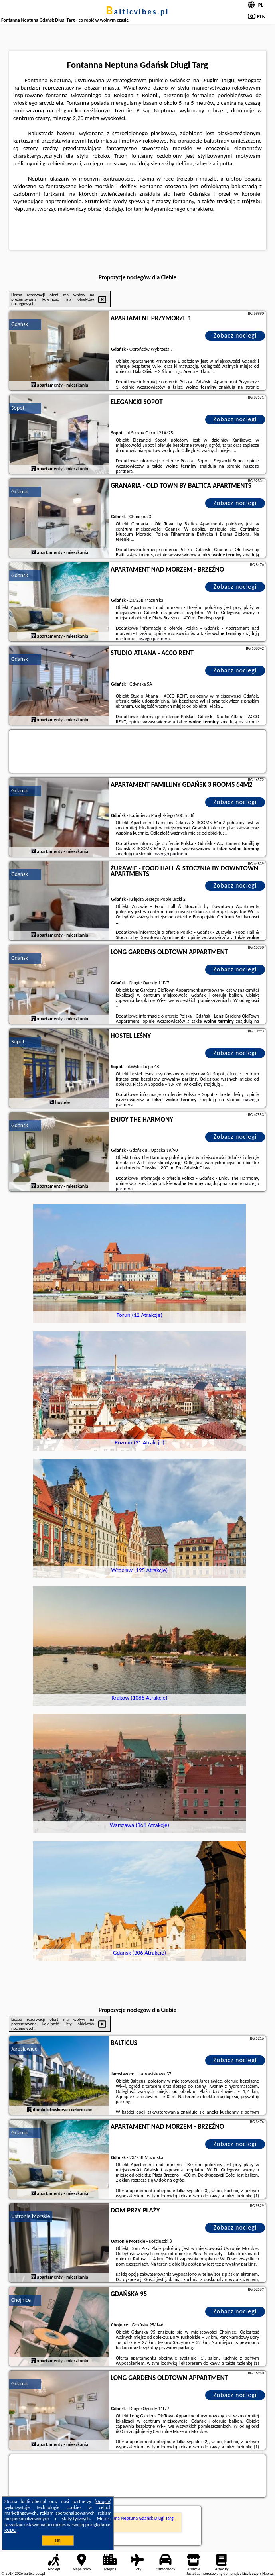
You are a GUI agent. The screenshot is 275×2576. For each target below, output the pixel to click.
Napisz (267, 2573)
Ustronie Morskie (30, 2216)
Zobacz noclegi (235, 335)
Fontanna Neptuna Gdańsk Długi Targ (137, 2518)
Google (103, 2501)
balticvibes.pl (137, 11)
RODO (10, 2530)
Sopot (17, 408)
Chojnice (21, 2300)
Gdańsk (19, 324)
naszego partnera (153, 638)
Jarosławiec (24, 2048)
